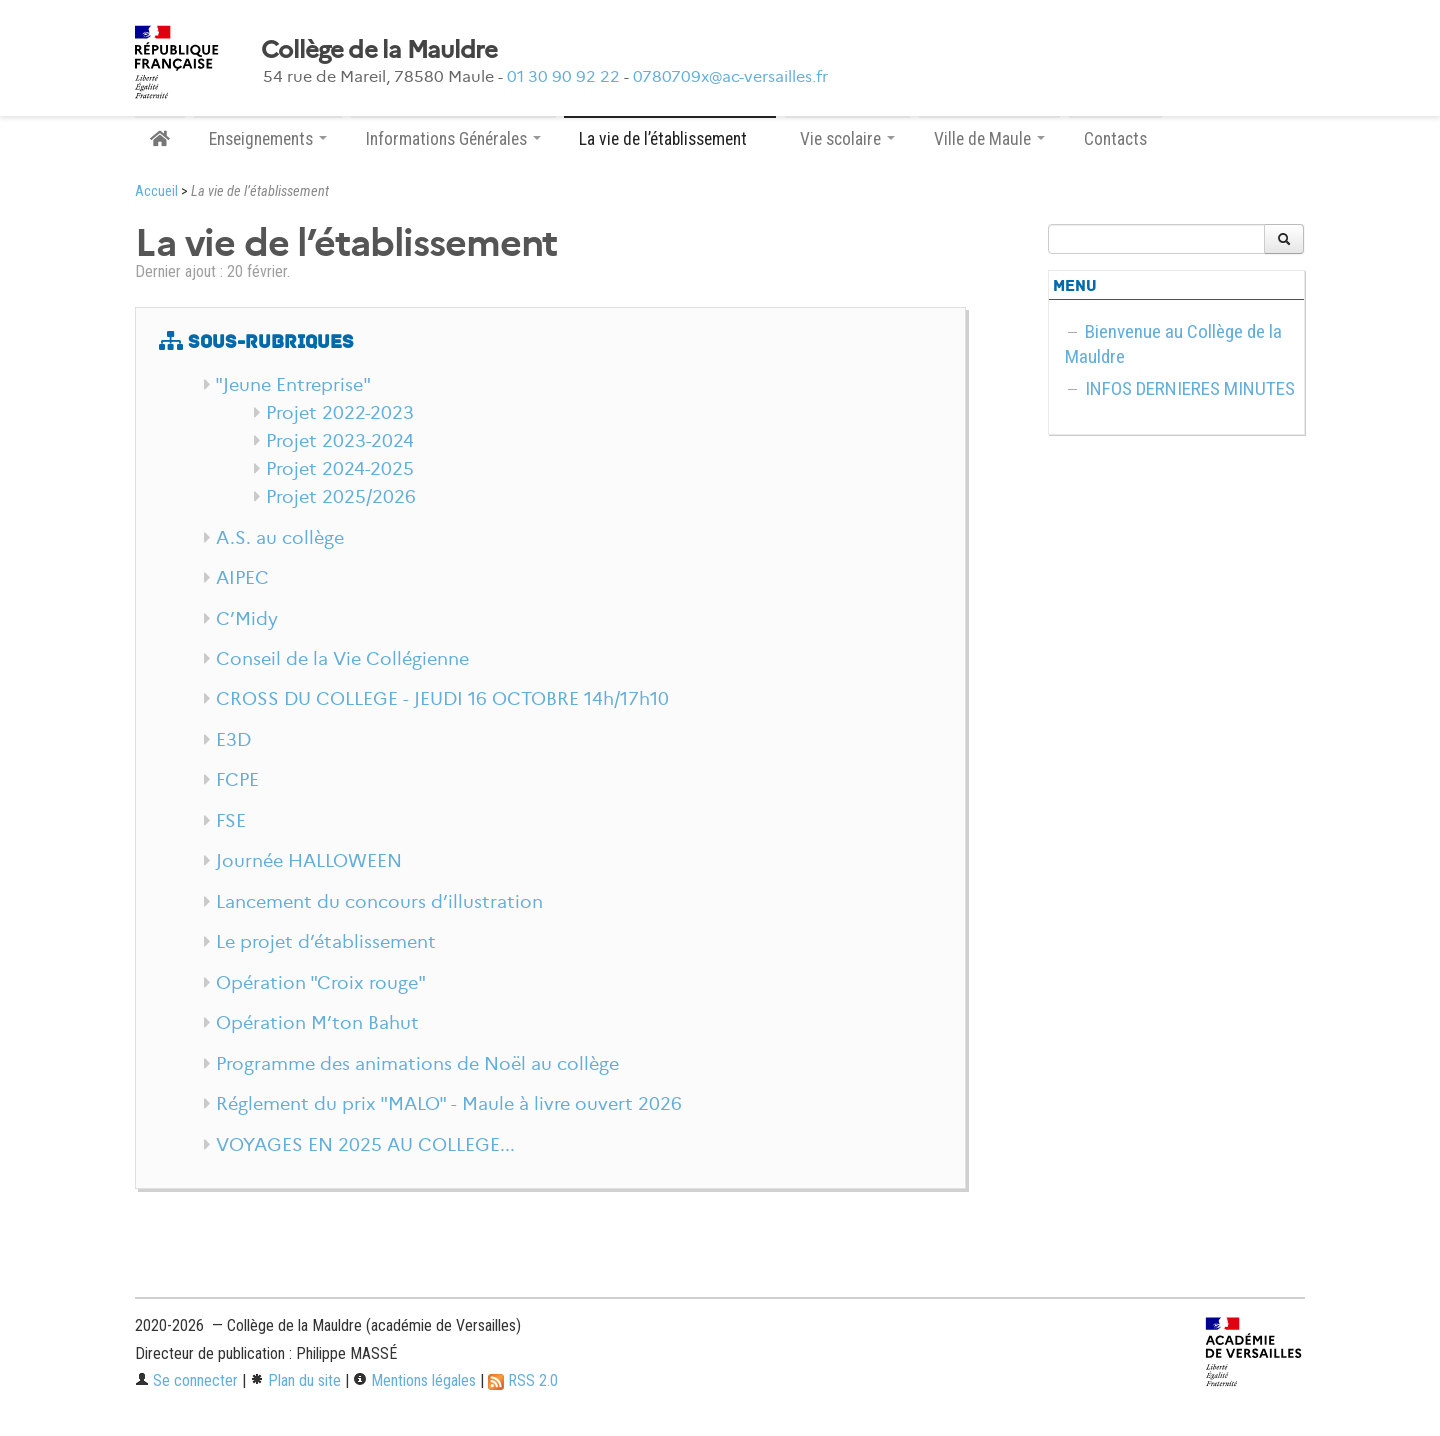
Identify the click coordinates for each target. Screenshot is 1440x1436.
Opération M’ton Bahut (317, 1023)
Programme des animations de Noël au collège (417, 1064)
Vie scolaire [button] (847, 139)
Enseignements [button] (268, 139)
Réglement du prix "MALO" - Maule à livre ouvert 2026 (449, 1104)
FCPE (237, 780)
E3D (233, 740)
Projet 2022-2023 (340, 413)
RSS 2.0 (523, 1380)
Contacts (1115, 139)
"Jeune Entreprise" (293, 385)
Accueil (156, 191)
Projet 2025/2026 (341, 497)
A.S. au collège (280, 538)
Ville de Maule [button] (989, 139)
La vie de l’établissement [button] (670, 139)
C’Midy (247, 619)
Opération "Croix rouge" (321, 983)
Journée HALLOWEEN (309, 861)
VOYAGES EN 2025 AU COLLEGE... (365, 1145)
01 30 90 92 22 (563, 76)
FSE (231, 821)
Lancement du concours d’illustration (379, 902)
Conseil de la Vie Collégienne (342, 659)
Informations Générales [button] (453, 139)
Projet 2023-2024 (340, 441)
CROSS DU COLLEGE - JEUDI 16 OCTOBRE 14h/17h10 (442, 699)
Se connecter (186, 1380)
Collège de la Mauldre (379, 50)
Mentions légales (414, 1380)
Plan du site (295, 1380)
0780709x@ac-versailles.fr (730, 76)
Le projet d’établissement (326, 942)
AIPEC (242, 578)
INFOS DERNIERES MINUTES (1190, 388)
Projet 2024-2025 (340, 469)
